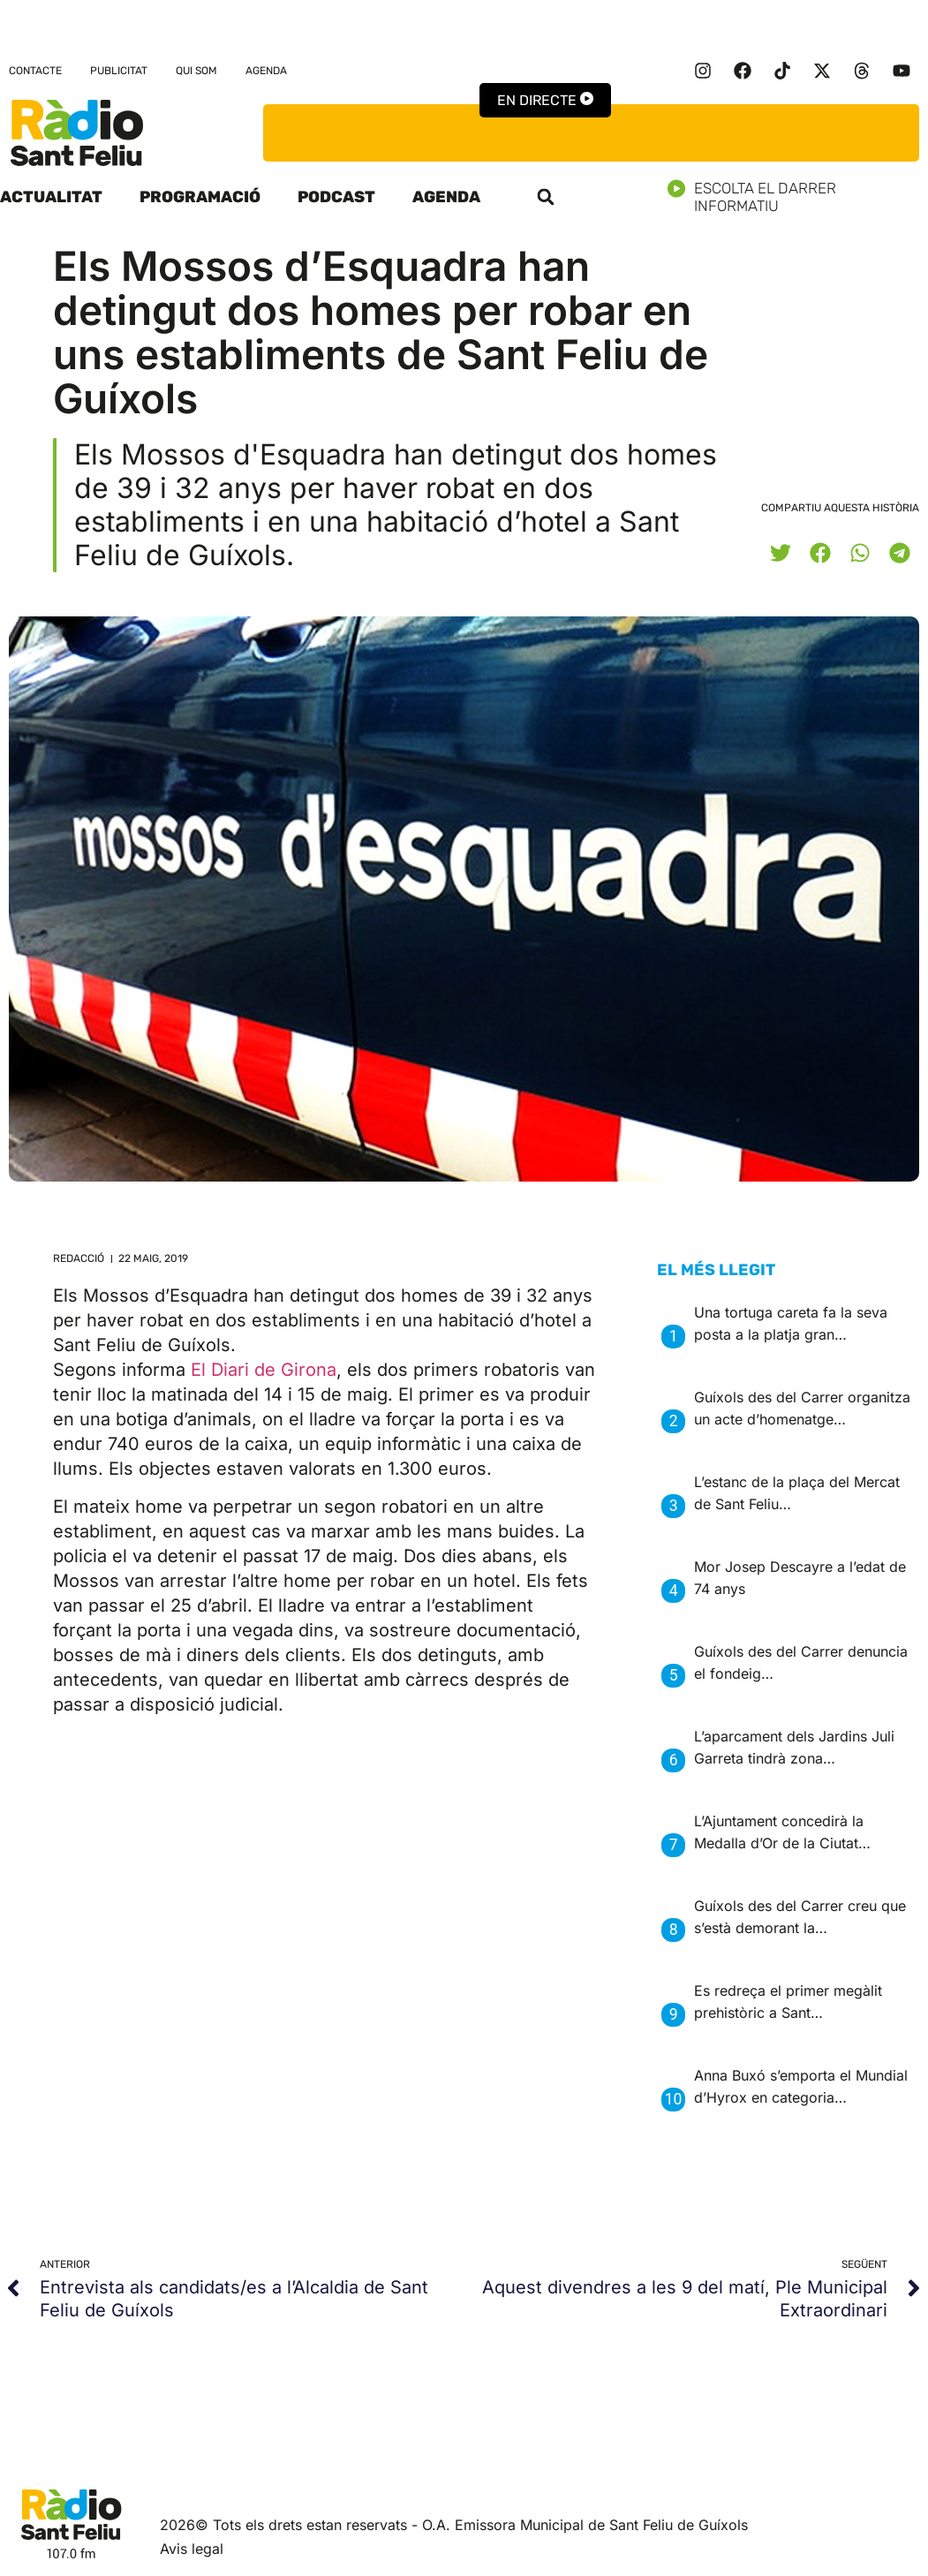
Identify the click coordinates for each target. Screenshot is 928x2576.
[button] (545, 197)
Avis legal (191, 2548)
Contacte (35, 70)
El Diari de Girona (263, 1369)
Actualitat (51, 197)
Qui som (196, 70)
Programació (200, 197)
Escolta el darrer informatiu (798, 197)
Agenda (266, 70)
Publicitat (118, 70)
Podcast (336, 197)
